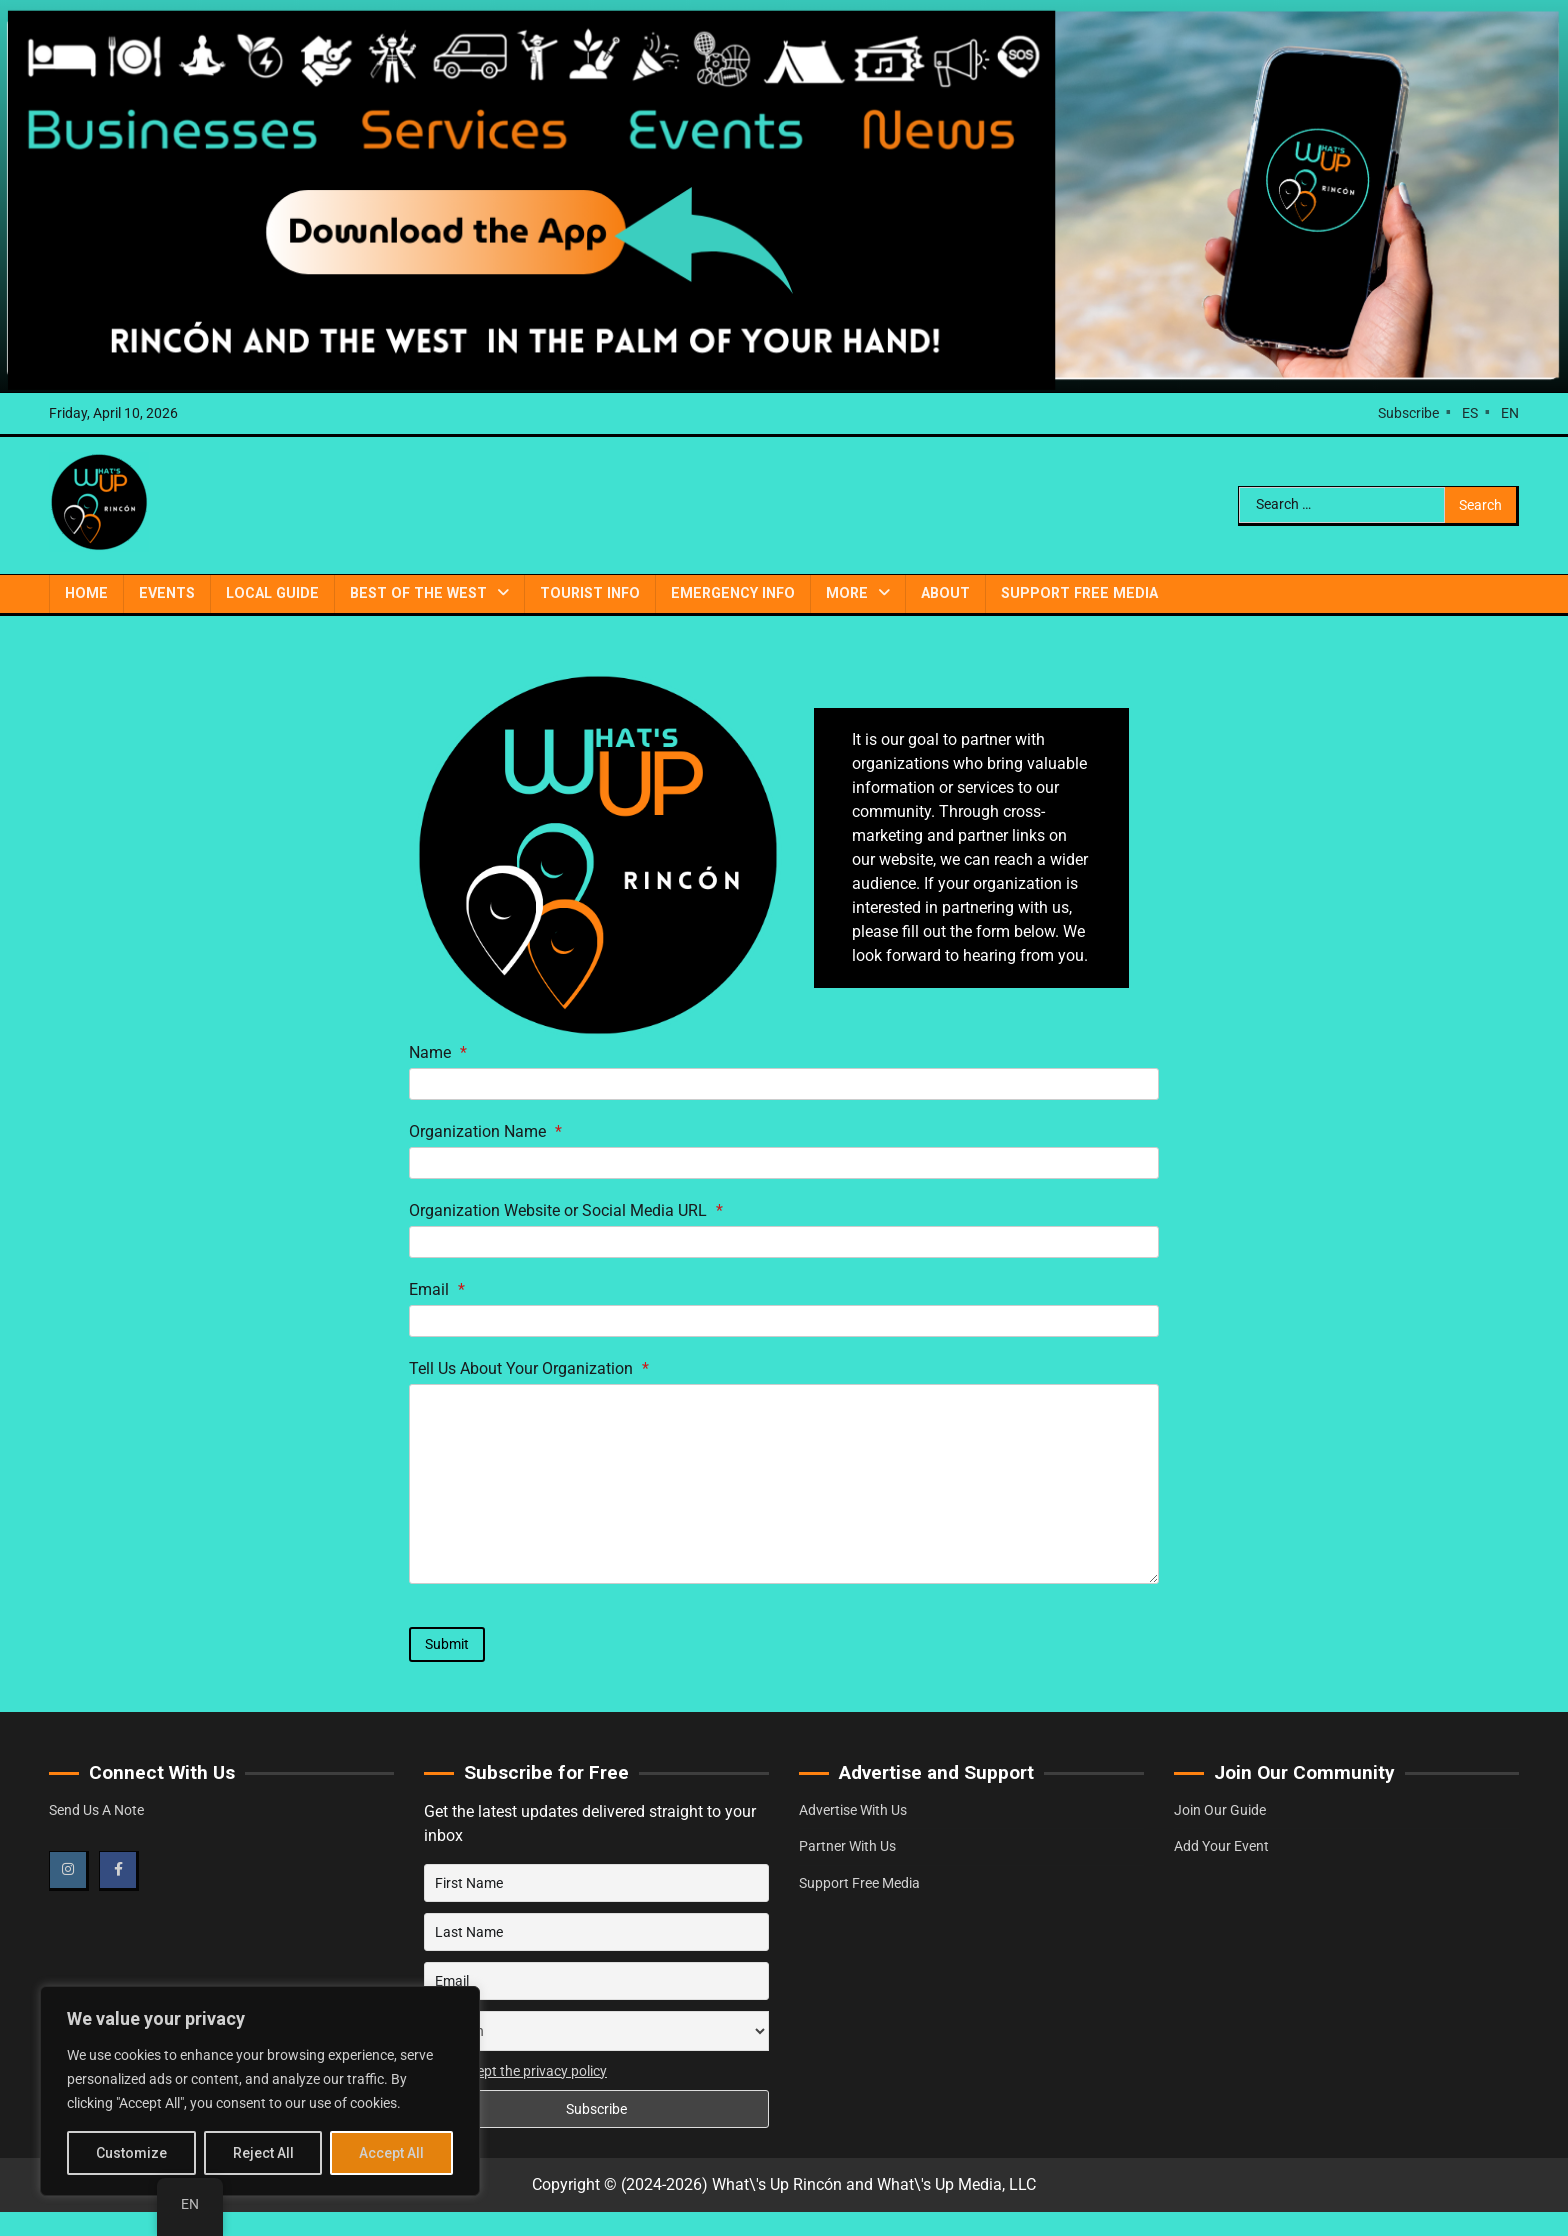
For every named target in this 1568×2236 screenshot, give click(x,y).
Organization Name (485, 1131)
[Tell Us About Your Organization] (784, 1484)
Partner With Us (847, 1846)
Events (167, 593)
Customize (131, 2153)
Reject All (263, 2153)
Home (86, 593)
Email (437, 1289)
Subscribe (1408, 413)
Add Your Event (1221, 1846)
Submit (447, 1644)
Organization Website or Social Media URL (566, 1210)
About (945, 593)
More (847, 593)
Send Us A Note (96, 1810)
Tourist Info (590, 593)
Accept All (391, 2153)
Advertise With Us (853, 1810)
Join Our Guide (1220, 1810)
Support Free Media (1079, 593)
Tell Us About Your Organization (529, 1368)
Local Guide (272, 593)
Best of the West (418, 593)
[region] (260, 2091)
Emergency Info (733, 593)
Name (438, 1052)
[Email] (784, 1321)
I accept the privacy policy (527, 2071)
